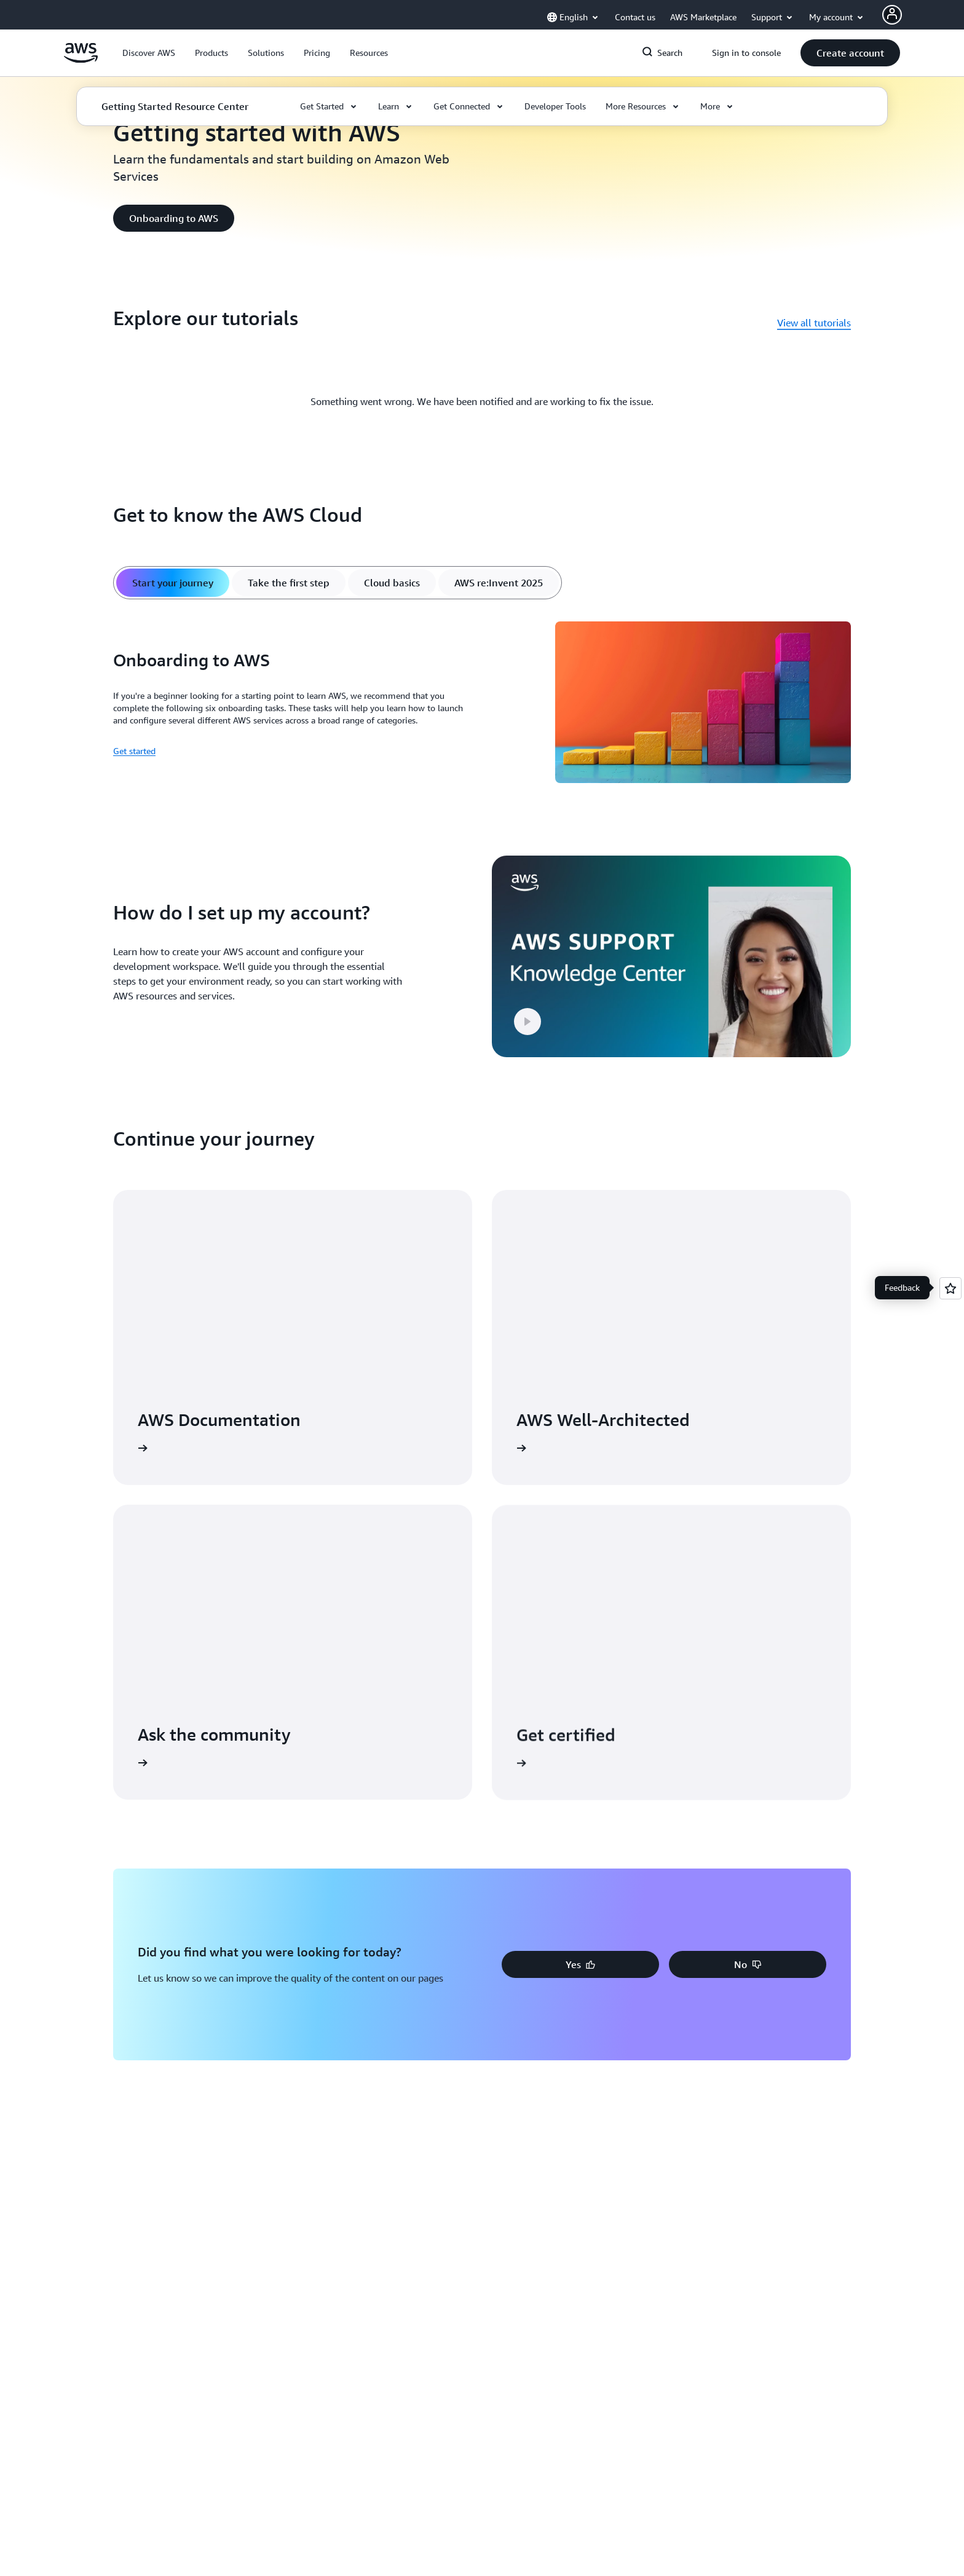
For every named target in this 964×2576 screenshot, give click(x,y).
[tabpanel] (482, 704)
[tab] (172, 582)
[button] (149, 53)
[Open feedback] (950, 1288)
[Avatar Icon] (892, 15)
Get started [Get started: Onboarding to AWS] (134, 751)
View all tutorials (814, 323)
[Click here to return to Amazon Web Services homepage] (81, 60)
